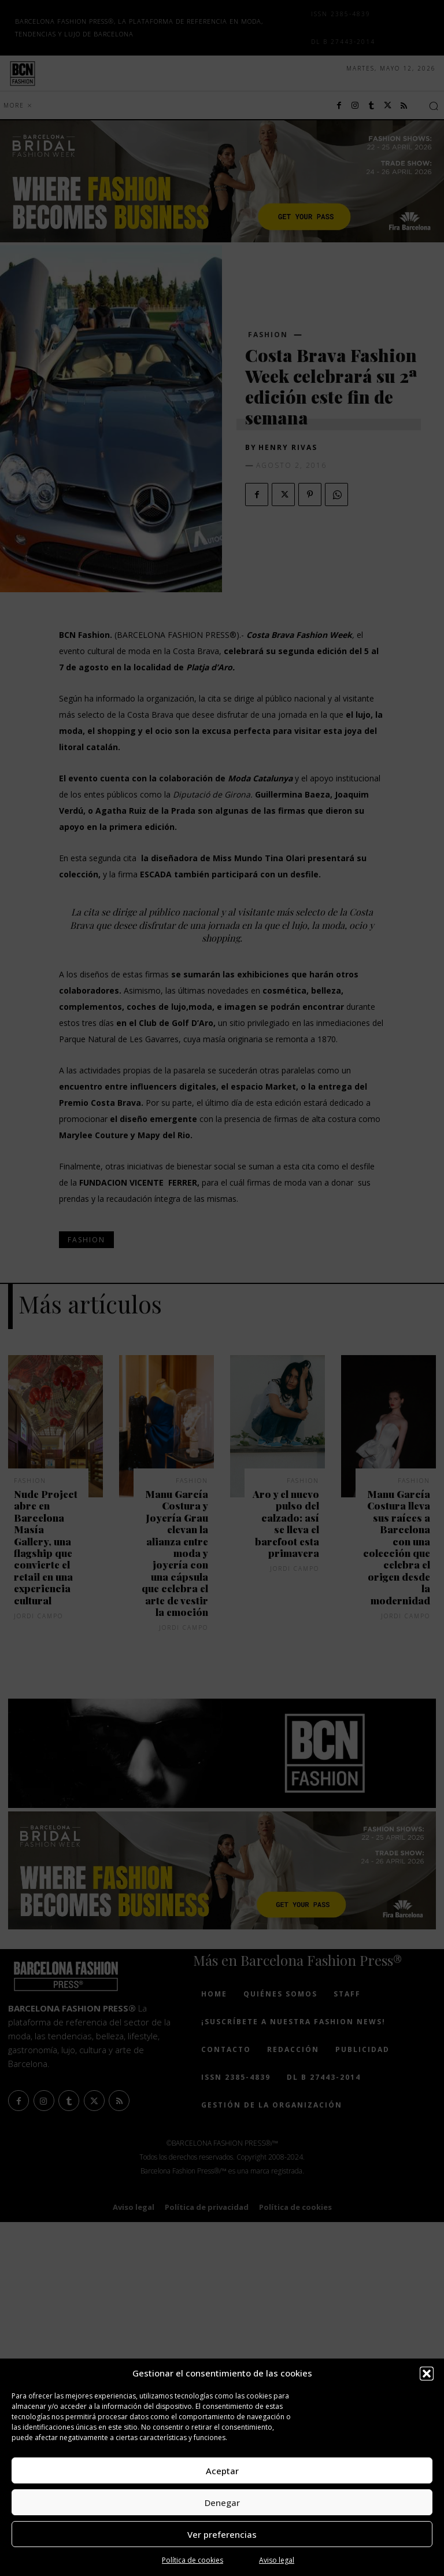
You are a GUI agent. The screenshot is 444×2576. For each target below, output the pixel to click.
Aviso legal (276, 2560)
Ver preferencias (222, 2534)
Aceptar (222, 2471)
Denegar (222, 2502)
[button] (426, 2373)
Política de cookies (192, 2560)
